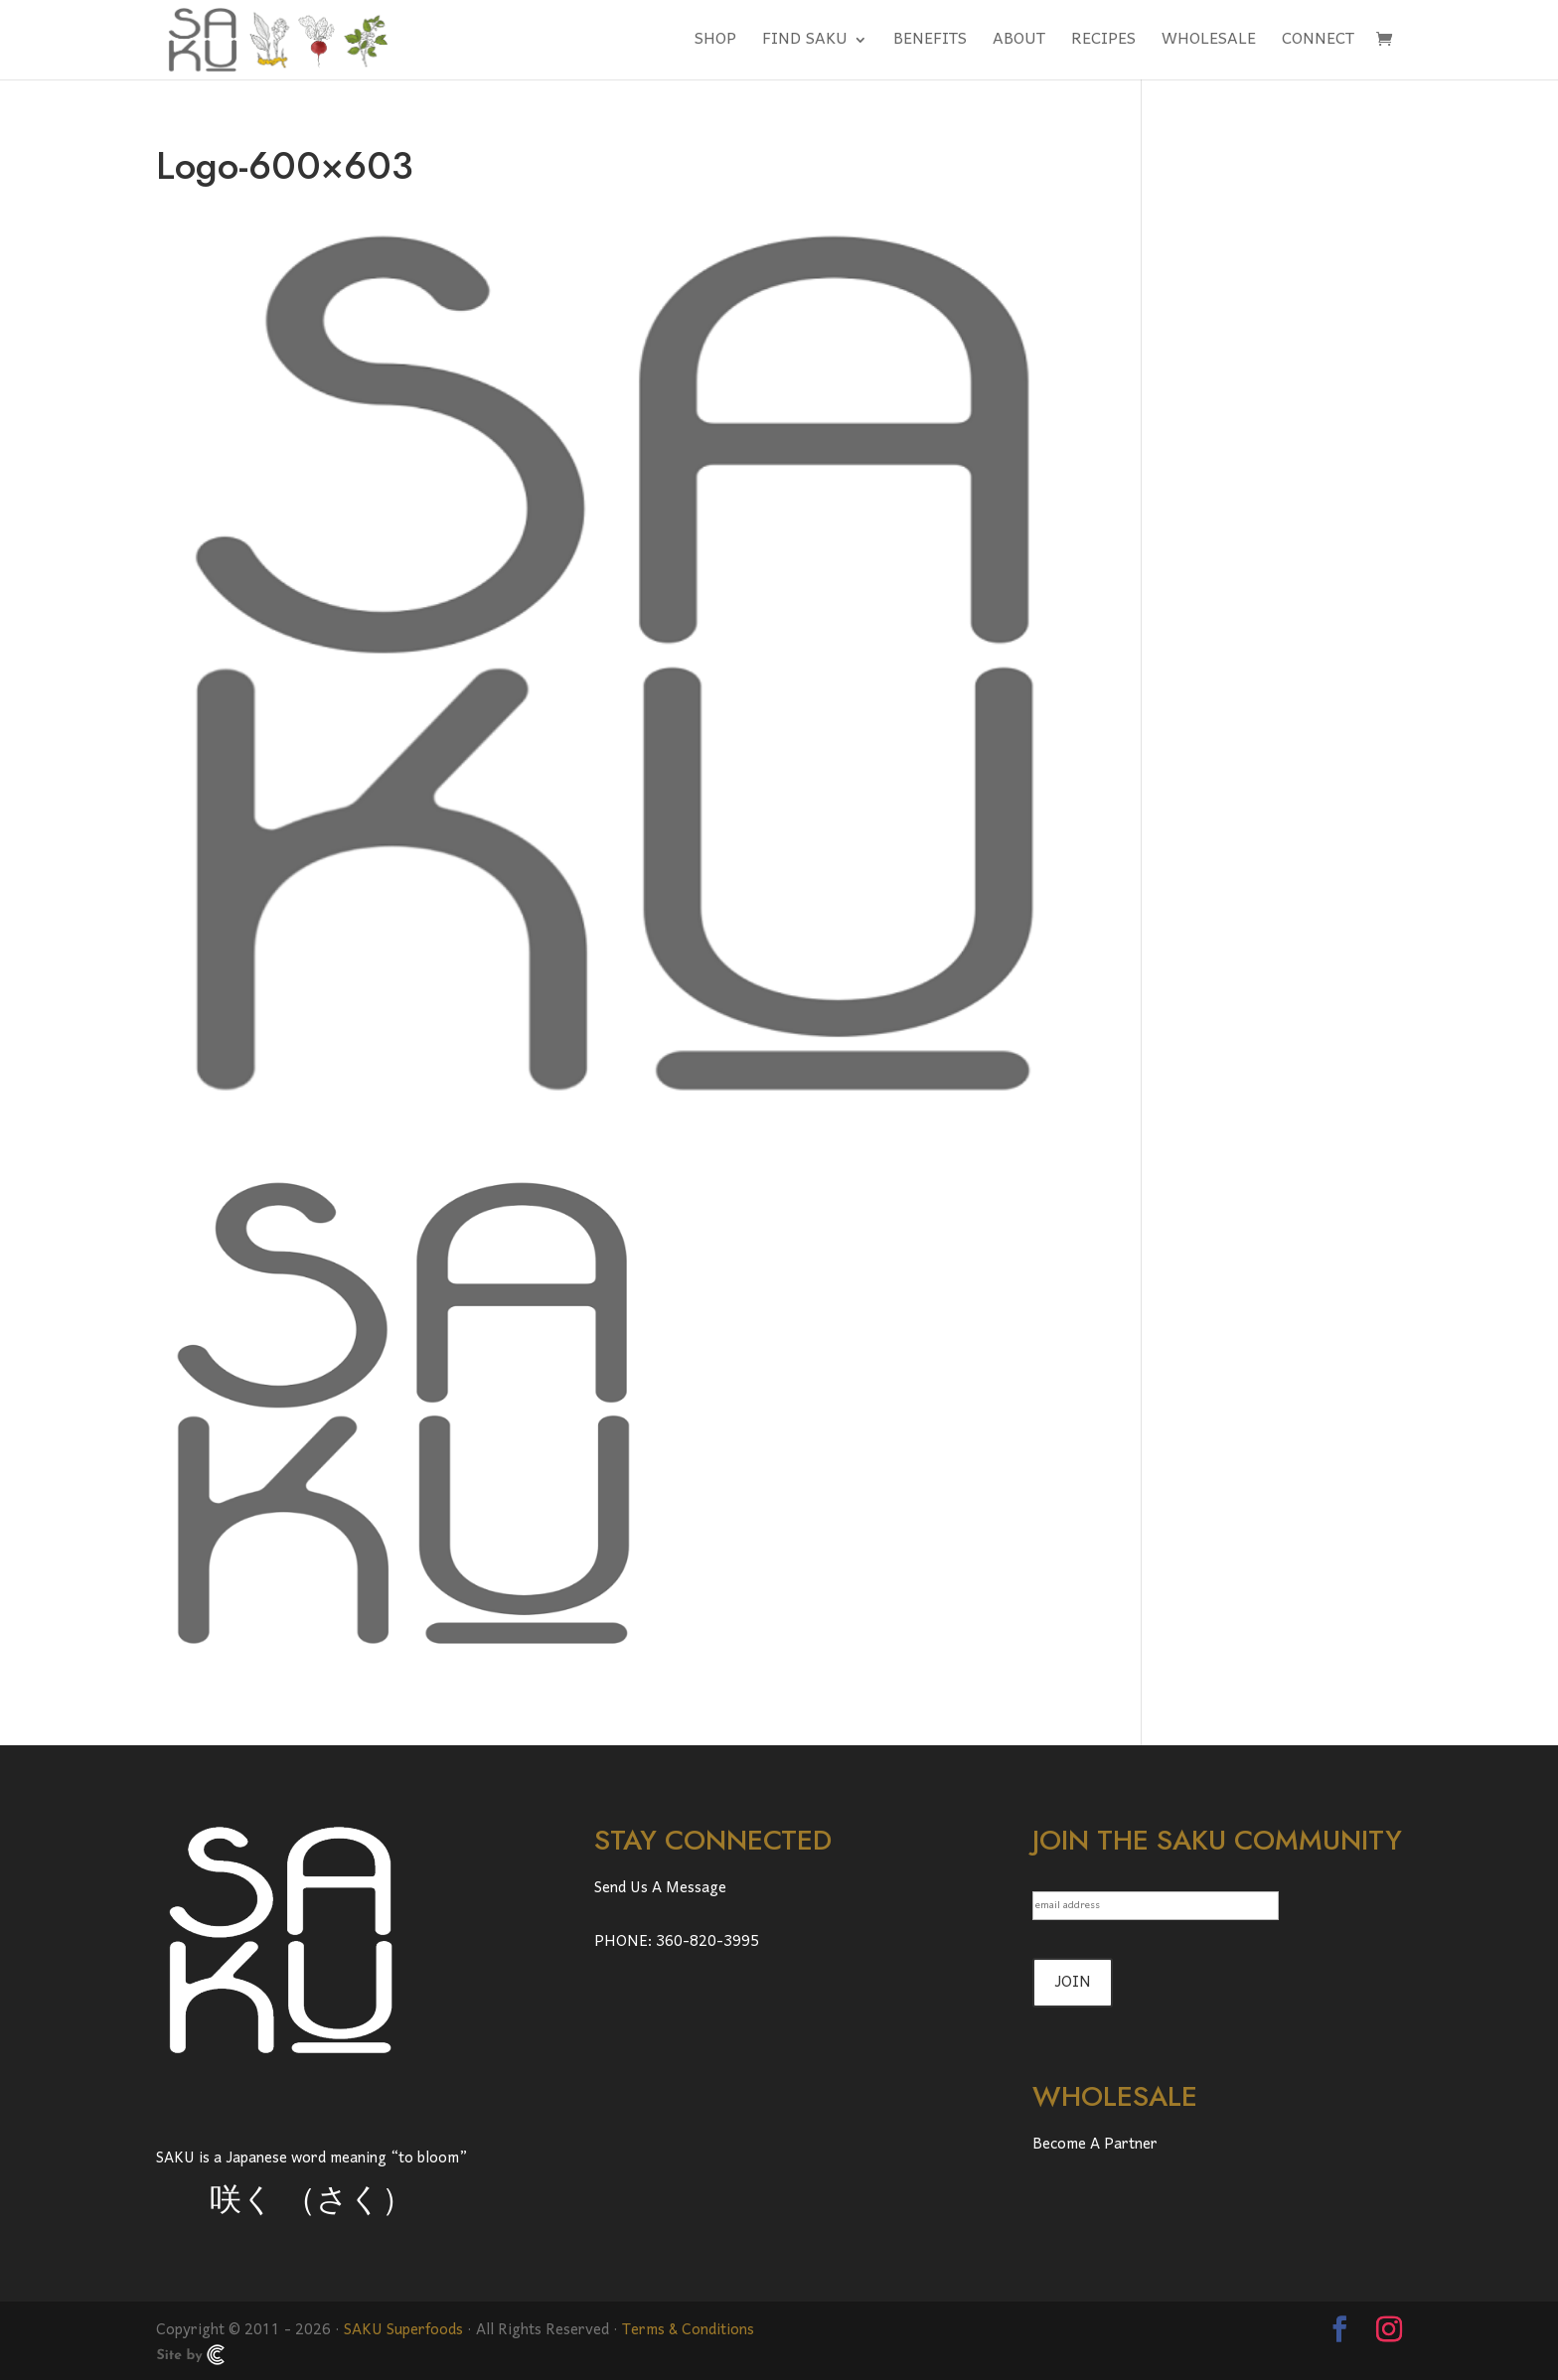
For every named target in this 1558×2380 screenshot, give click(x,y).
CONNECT (1318, 45)
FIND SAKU (805, 45)
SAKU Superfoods (403, 2330)
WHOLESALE (1209, 45)
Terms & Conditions (688, 2330)
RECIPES (1103, 45)
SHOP (715, 45)
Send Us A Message (660, 1888)
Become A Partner (1095, 2144)
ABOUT (1019, 45)
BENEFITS (930, 45)
